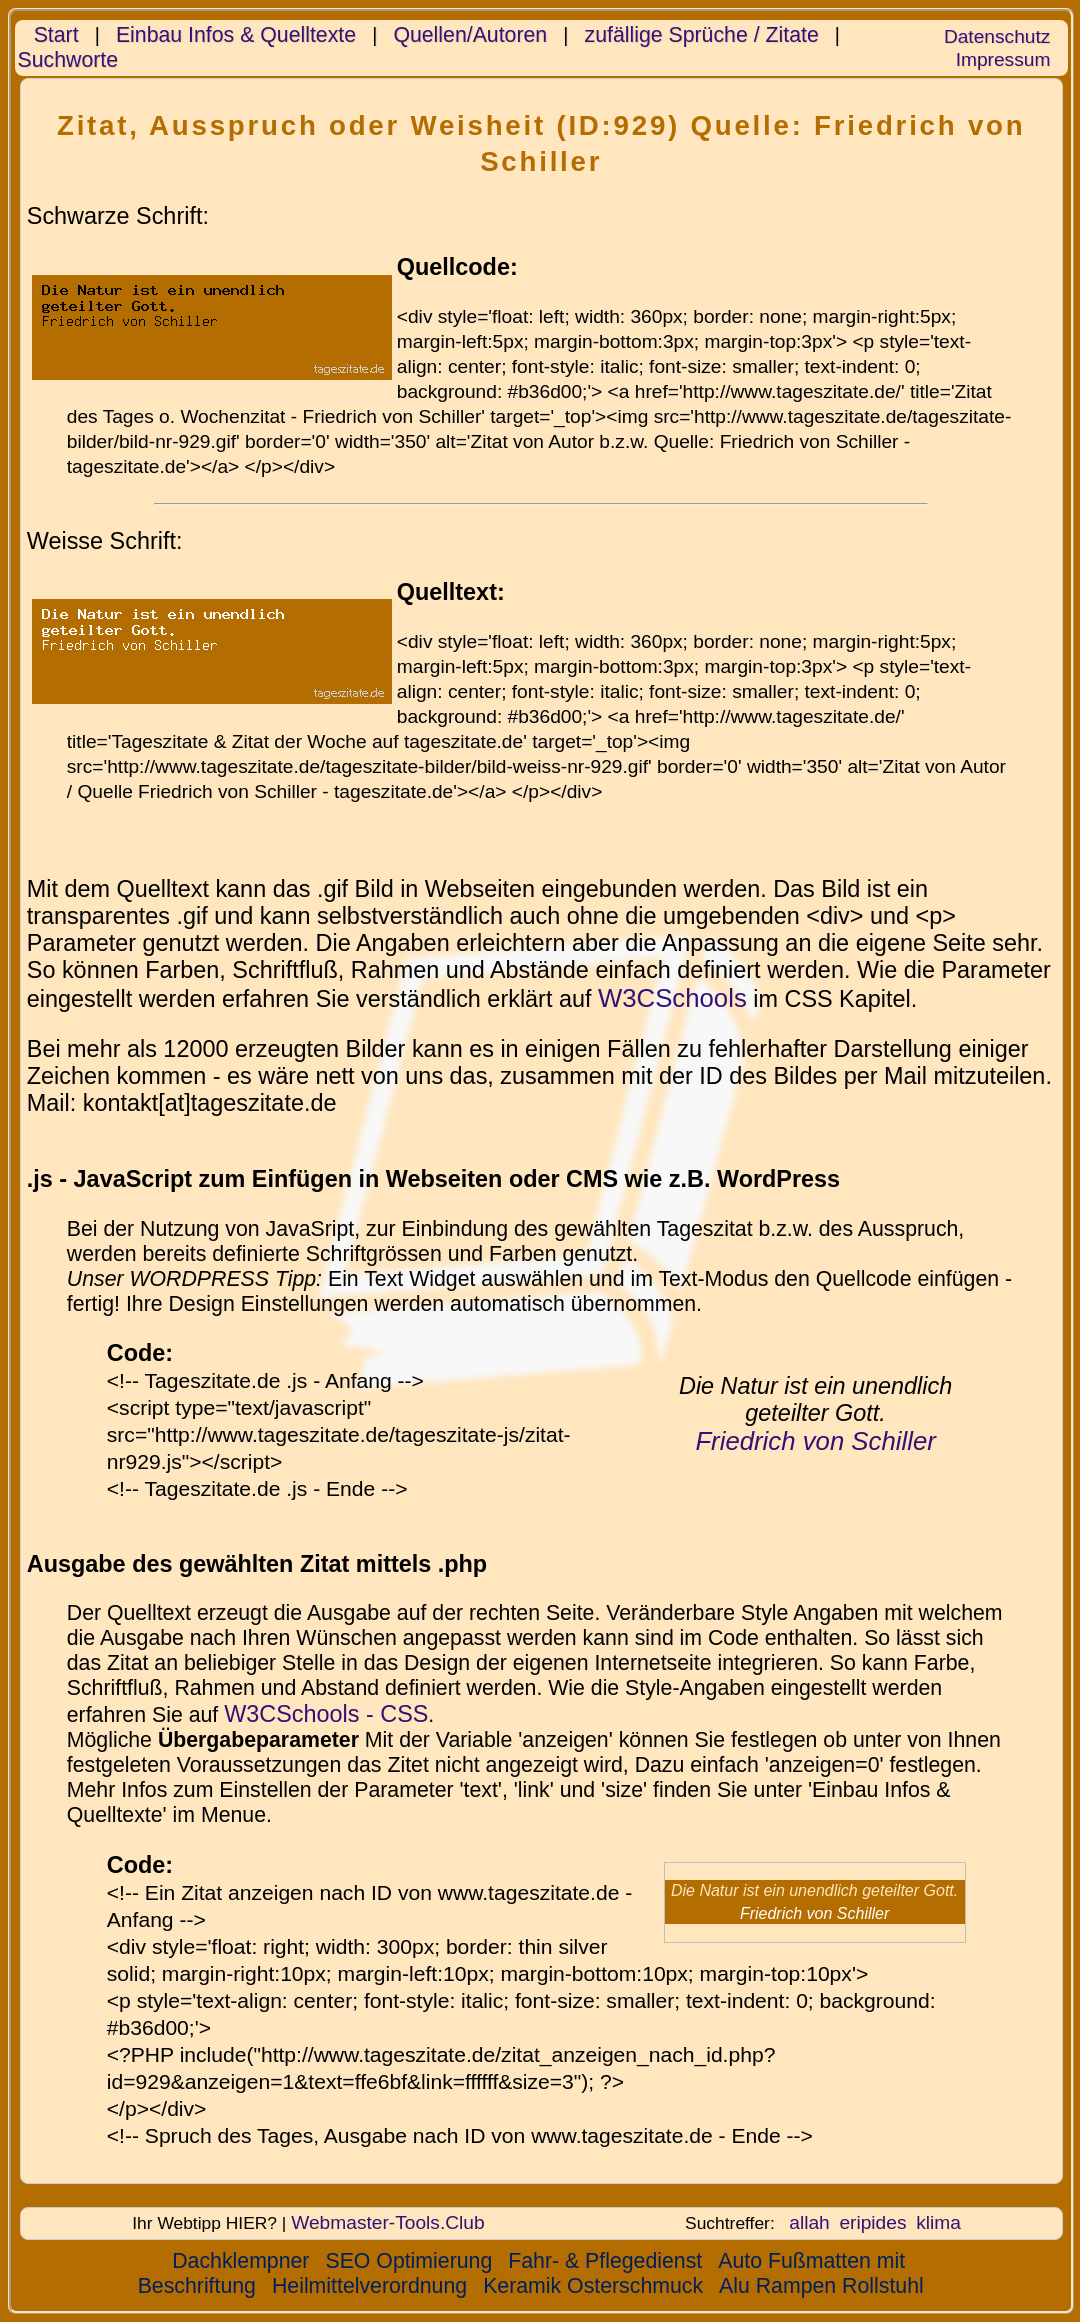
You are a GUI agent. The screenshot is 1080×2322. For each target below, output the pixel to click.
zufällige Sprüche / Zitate (702, 35)
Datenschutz (997, 36)
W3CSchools (672, 998)
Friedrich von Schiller (815, 1441)
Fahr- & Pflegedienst (605, 2261)
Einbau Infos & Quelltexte (236, 35)
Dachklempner (240, 2261)
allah (809, 2222)
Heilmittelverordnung (369, 2286)
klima (938, 2222)
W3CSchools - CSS (326, 1714)
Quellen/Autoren (470, 35)
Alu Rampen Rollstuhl (821, 2286)
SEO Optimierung (408, 2261)
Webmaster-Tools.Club (387, 2222)
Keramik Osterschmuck (593, 2286)
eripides (872, 2222)
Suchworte (68, 60)
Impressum (1003, 59)
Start (56, 35)
